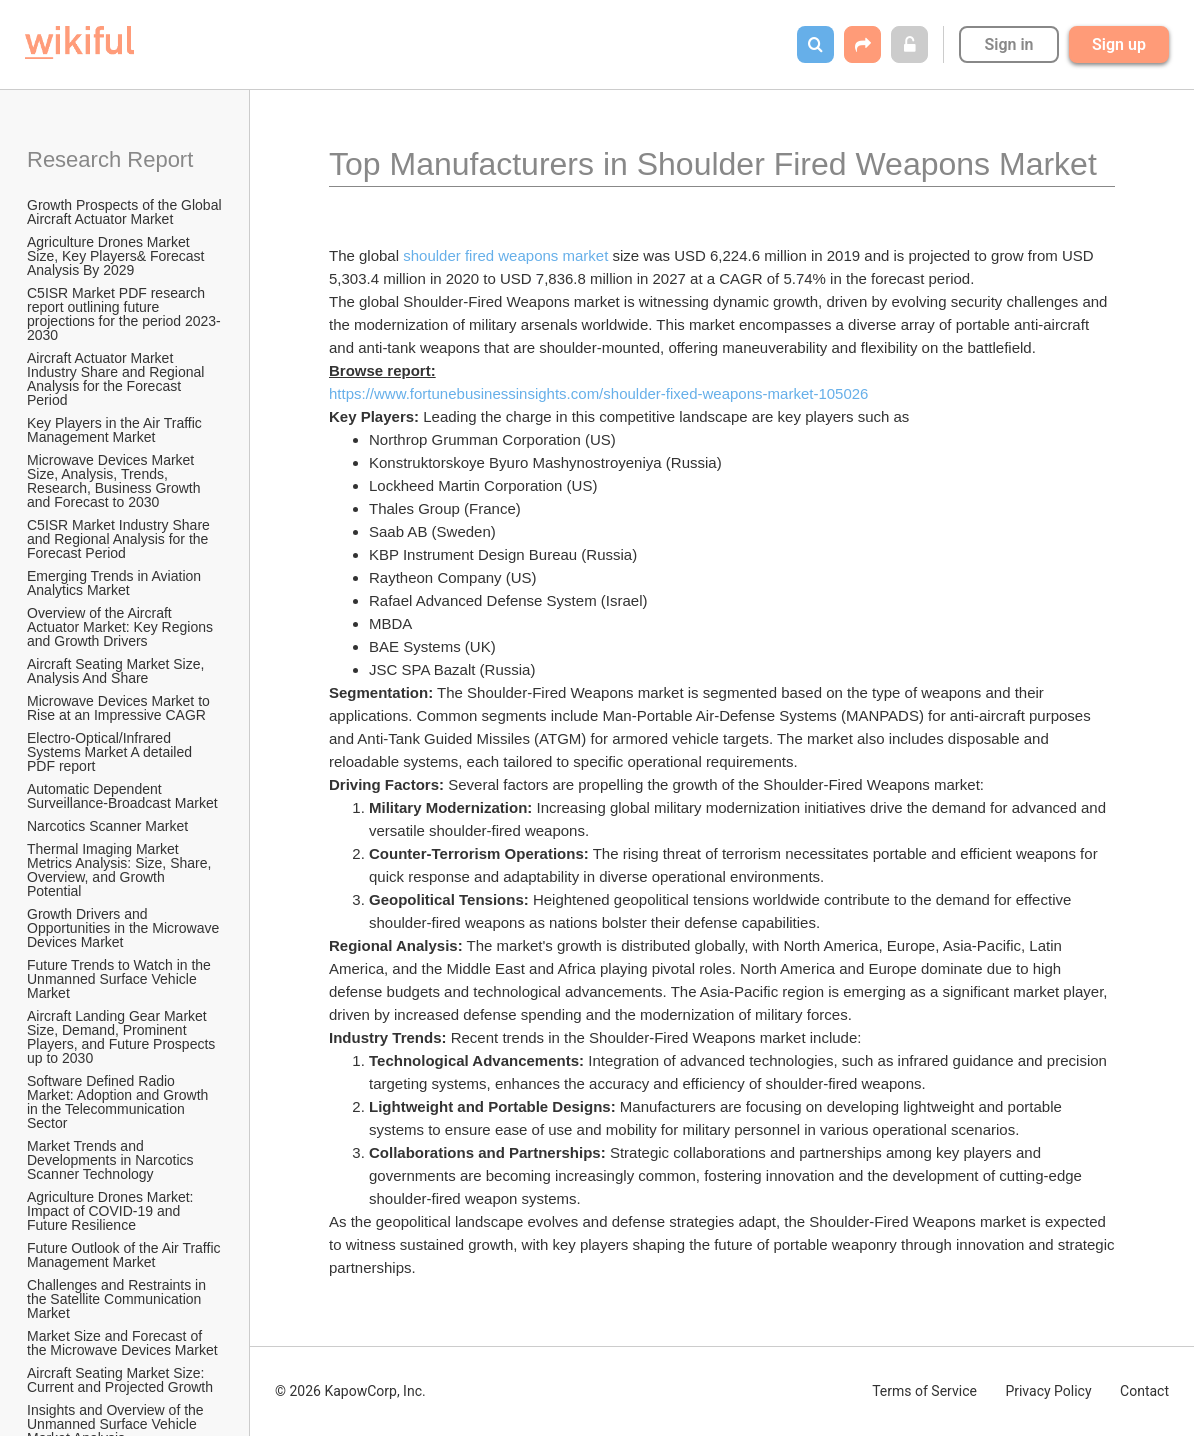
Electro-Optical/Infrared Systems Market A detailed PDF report (111, 752)
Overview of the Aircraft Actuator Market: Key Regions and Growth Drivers (122, 627)
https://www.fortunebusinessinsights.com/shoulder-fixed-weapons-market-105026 (598, 393)
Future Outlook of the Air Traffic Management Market (125, 1255)
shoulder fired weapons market (505, 255)
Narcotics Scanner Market (107, 826)
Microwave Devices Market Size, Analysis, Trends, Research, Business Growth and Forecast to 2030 (115, 481)
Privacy (1048, 1391)
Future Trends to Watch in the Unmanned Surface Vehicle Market (121, 979)
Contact (1144, 1391)
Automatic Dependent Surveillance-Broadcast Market (122, 796)
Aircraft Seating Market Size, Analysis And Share (117, 671)
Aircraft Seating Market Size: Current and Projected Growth (120, 1380)
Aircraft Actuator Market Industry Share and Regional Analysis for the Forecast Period (117, 379)
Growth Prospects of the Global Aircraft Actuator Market (126, 212)
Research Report (110, 159)
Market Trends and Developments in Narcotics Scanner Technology (112, 1160)
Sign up (1119, 44)
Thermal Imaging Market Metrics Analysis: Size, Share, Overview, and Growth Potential (121, 870)
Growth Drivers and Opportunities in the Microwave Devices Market (125, 928)
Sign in (1008, 44)
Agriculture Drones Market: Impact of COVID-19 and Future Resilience (112, 1211)
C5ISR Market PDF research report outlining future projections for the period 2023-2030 (124, 314)
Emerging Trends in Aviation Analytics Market (115, 583)
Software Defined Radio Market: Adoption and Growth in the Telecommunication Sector (119, 1102)
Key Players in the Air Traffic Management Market (116, 430)
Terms (924, 1391)
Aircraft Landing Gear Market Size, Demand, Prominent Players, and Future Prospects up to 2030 (123, 1037)
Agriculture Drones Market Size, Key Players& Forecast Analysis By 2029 (117, 256)
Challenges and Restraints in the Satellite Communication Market (118, 1299)
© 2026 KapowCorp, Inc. (350, 1391)
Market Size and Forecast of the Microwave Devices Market (122, 1343)
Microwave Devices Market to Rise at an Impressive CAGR (120, 708)
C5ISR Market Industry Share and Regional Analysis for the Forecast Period (120, 539)
